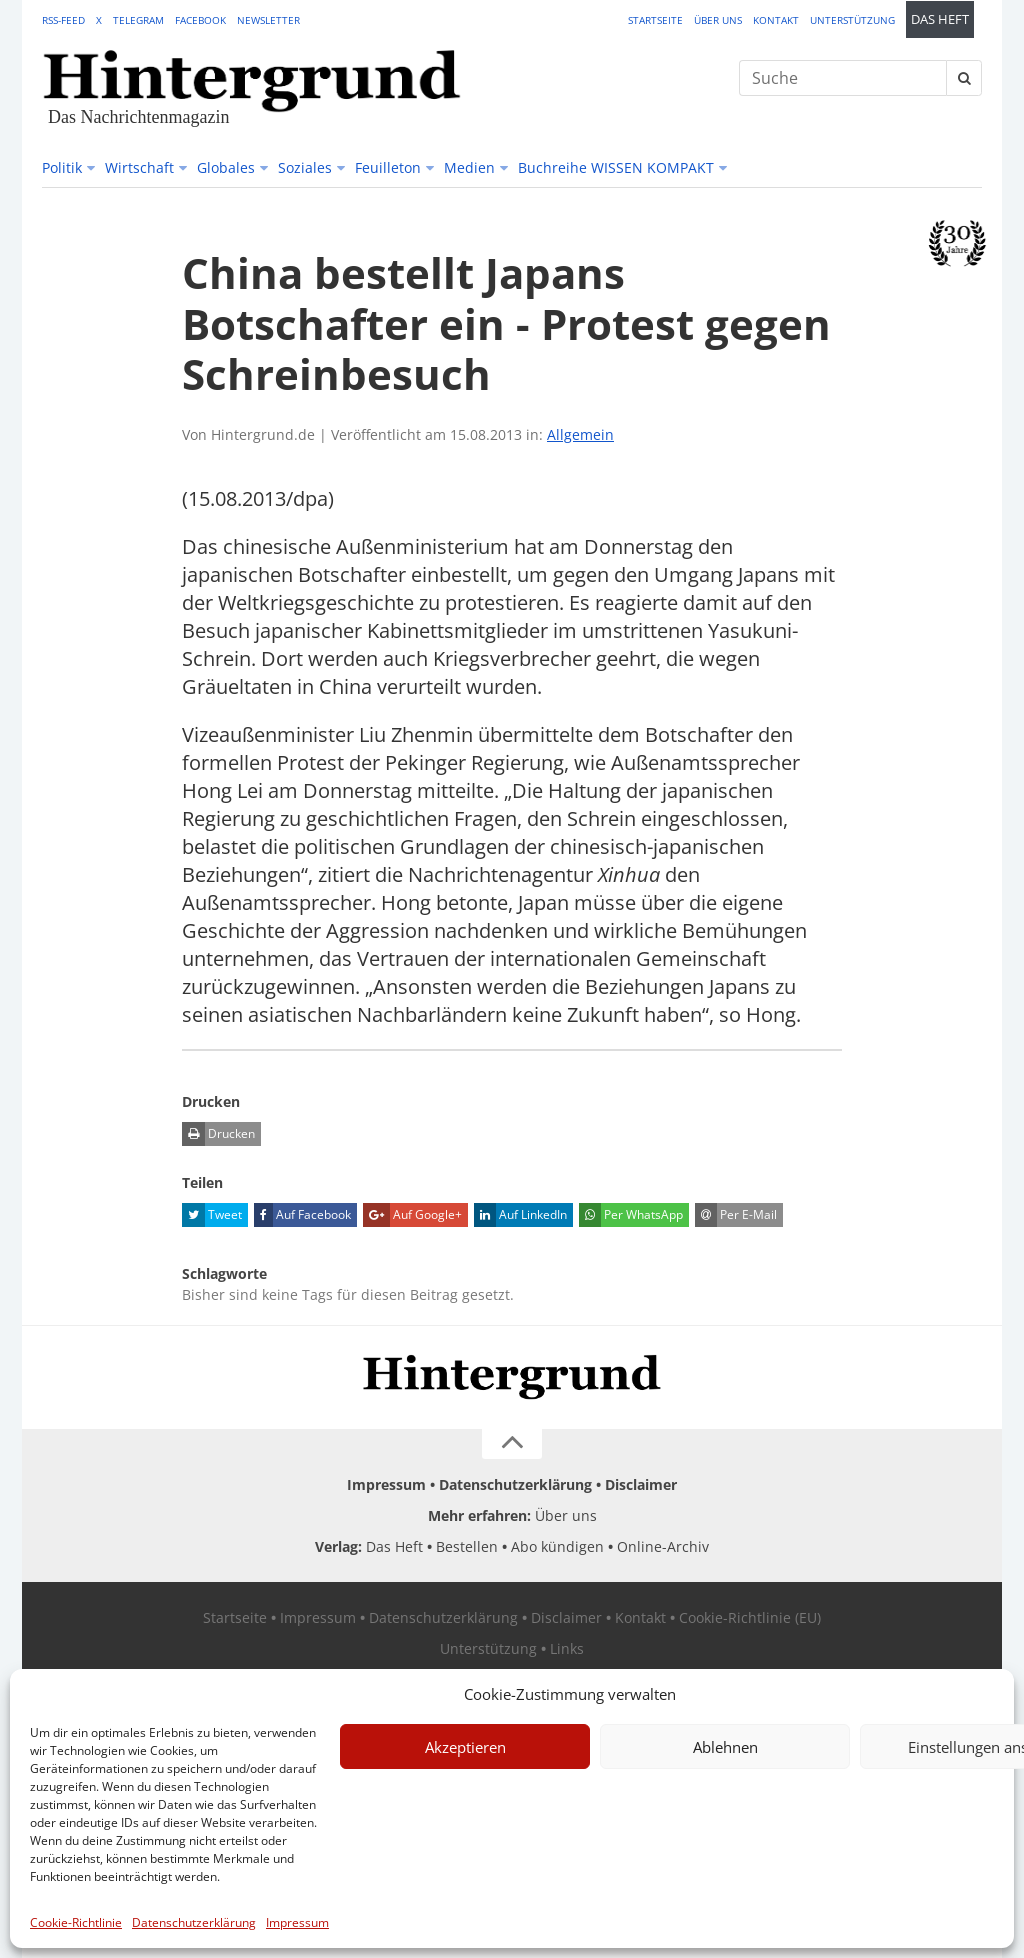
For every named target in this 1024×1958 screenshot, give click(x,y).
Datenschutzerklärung (194, 1922)
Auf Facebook (302, 1215)
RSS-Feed (63, 20)
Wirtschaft (139, 167)
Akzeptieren (465, 1747)
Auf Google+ (412, 1215)
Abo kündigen (557, 1546)
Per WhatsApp (631, 1215)
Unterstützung (852, 20)
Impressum (297, 1922)
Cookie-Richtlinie (76, 1922)
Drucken (218, 1134)
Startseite (655, 20)
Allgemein (580, 434)
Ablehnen (725, 1747)
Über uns (718, 20)
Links (567, 1648)
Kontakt (776, 20)
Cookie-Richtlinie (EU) (750, 1617)
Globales (226, 167)
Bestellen (467, 1546)
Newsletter (268, 20)
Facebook (200, 20)
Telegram (138, 20)
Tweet (212, 1215)
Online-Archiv (663, 1546)
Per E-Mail (736, 1215)
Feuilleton (388, 167)
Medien (469, 167)
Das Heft (940, 19)
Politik (62, 167)
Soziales (305, 167)
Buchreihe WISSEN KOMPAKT (616, 167)
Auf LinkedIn (520, 1215)
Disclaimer (641, 1484)
